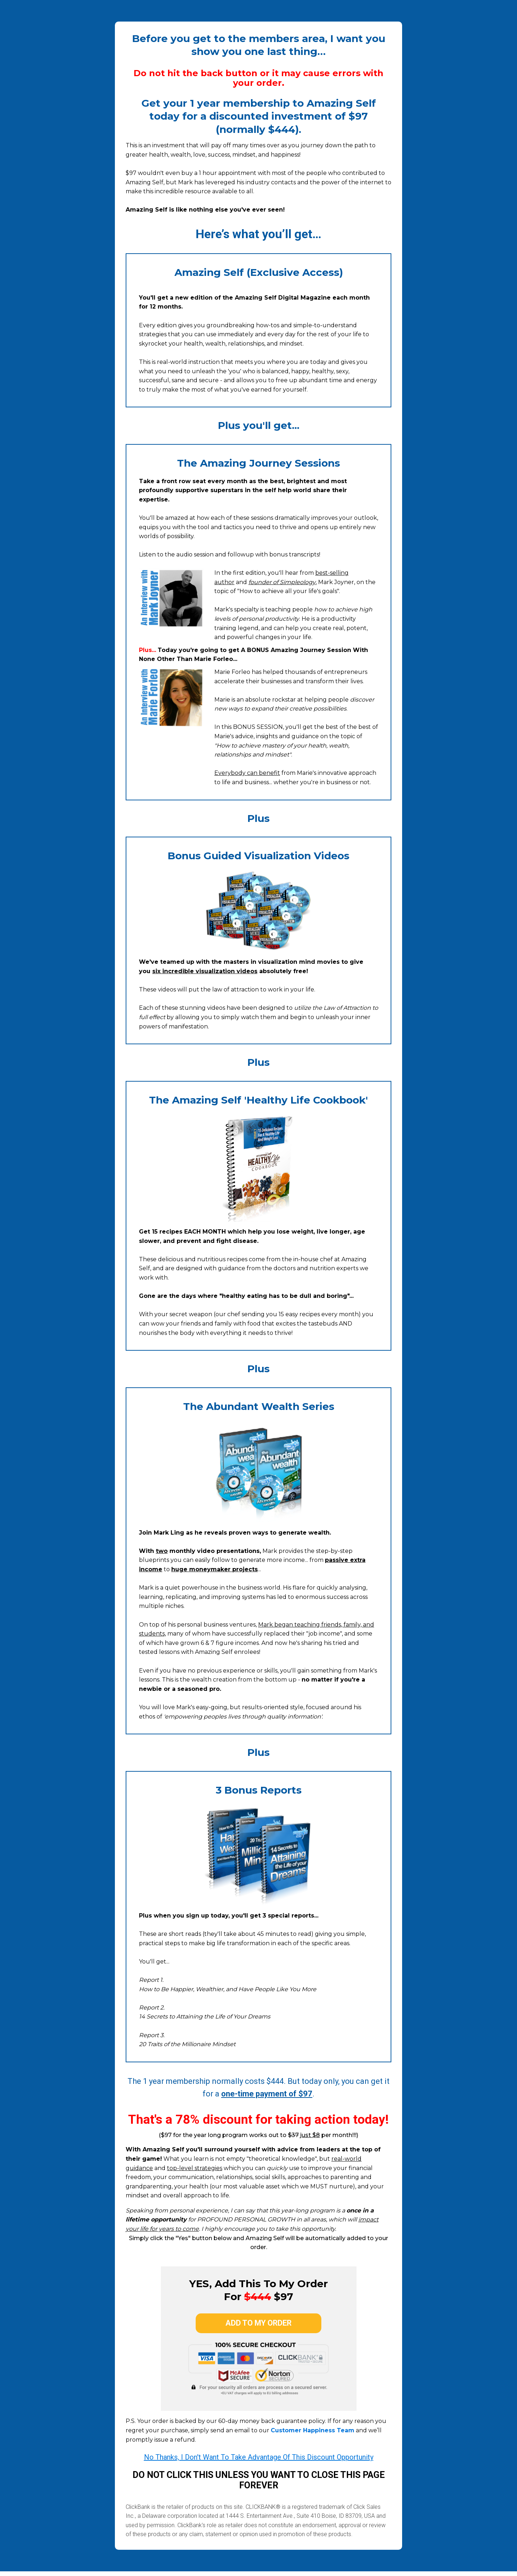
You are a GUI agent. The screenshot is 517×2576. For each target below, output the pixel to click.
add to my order (258, 2325)
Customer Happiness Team (312, 2435)
